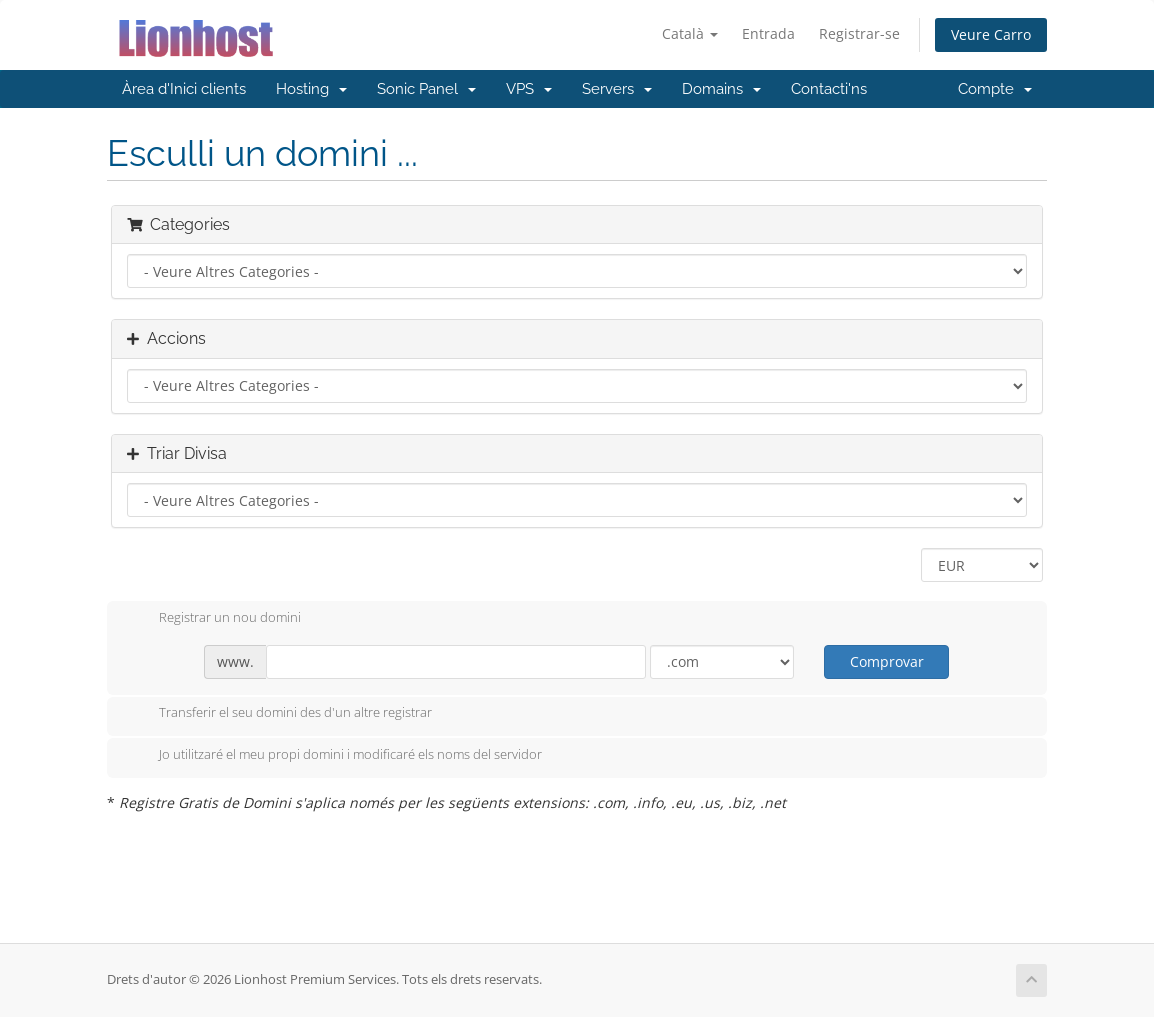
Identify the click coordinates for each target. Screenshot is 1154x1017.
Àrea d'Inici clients (184, 89)
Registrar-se (859, 33)
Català (690, 33)
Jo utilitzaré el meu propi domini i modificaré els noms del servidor (334, 756)
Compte (995, 89)
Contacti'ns (829, 89)
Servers (617, 89)
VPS (529, 89)
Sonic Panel (426, 89)
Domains (721, 89)
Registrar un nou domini (214, 619)
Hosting (311, 89)
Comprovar (887, 661)
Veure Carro (991, 34)
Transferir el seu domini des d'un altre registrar (279, 714)
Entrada (768, 33)
